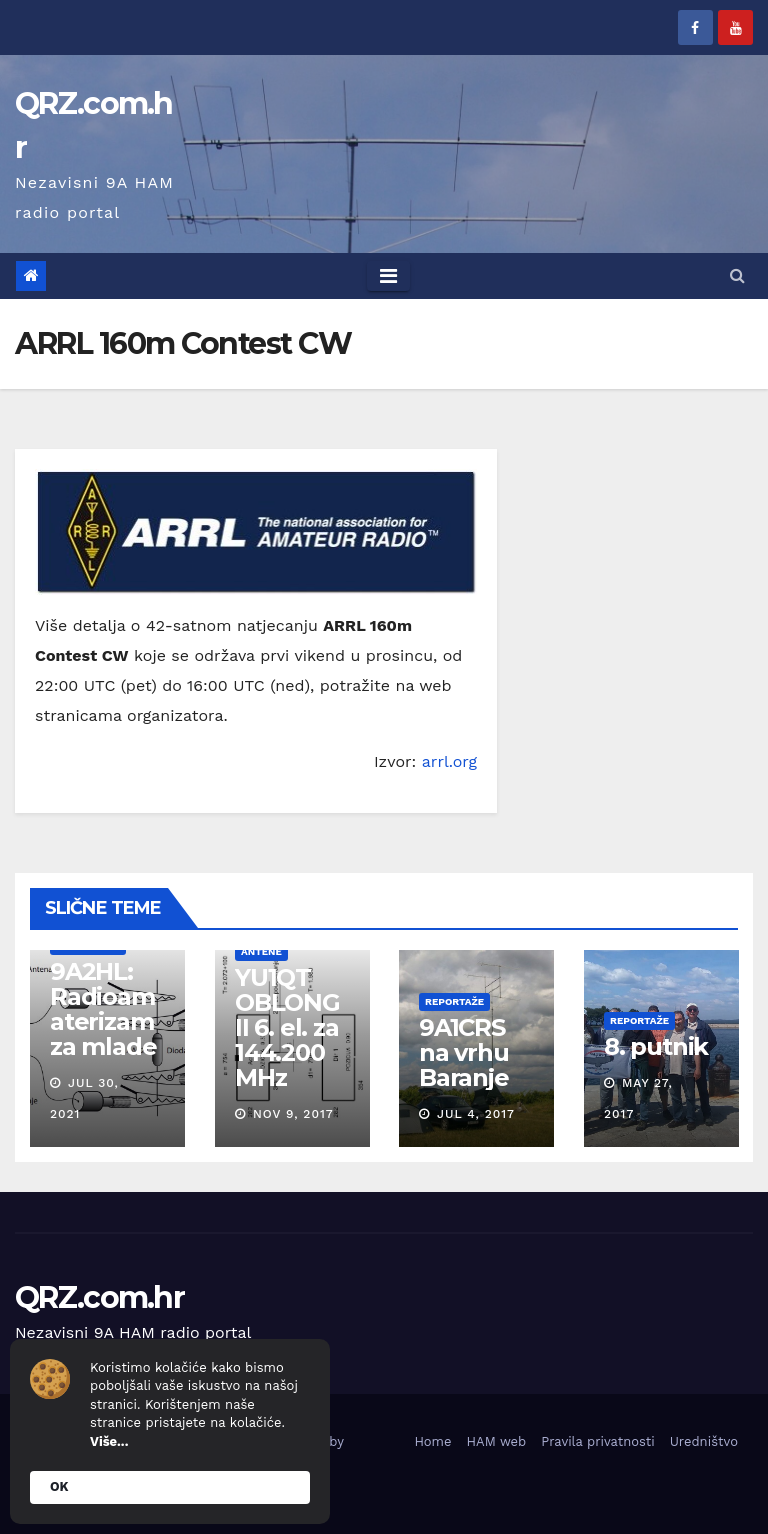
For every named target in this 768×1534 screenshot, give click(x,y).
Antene (260, 951)
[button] (737, 275)
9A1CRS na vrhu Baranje (464, 1052)
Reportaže (454, 1001)
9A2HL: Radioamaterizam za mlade (103, 1009)
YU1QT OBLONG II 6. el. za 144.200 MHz (286, 1027)
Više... (109, 1441)
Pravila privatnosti (598, 1441)
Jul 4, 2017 (476, 1114)
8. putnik (655, 1046)
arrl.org (449, 761)
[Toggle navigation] (388, 276)
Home (432, 1441)
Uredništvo (704, 1441)
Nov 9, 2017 (292, 1114)
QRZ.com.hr (99, 1297)
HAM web (497, 1441)
